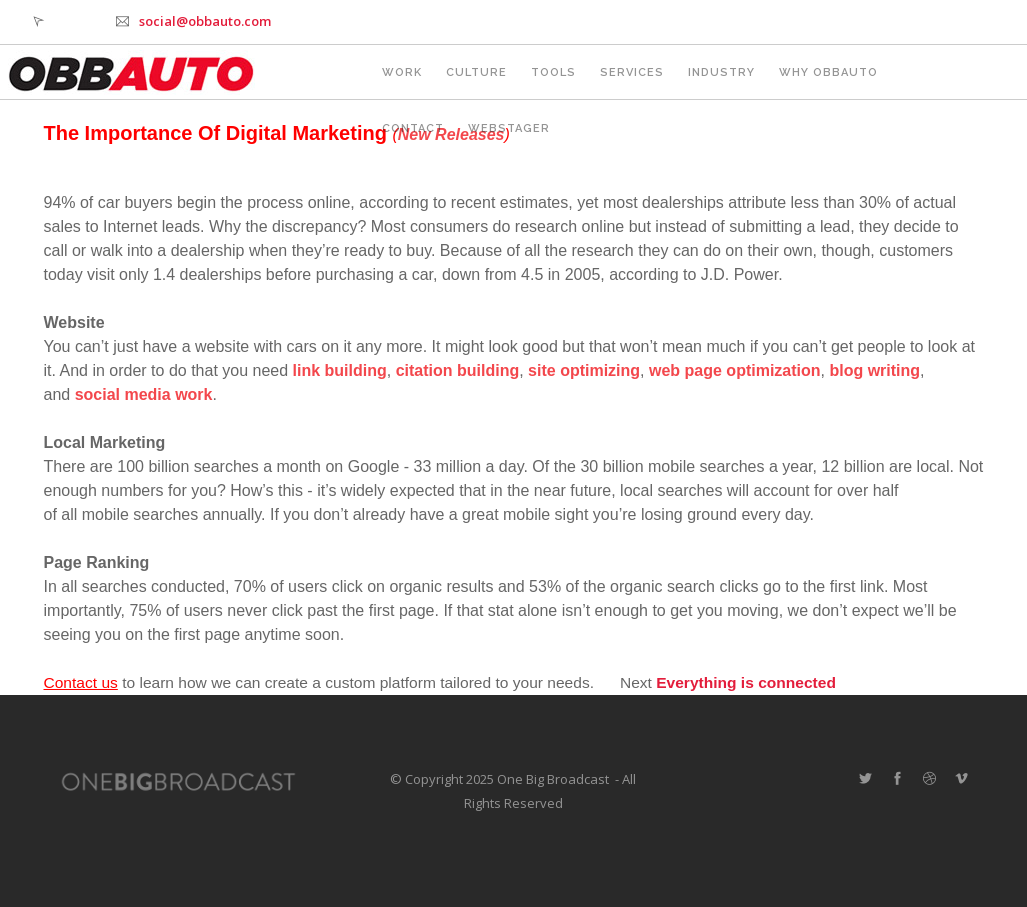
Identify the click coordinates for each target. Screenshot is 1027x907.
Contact (413, 128)
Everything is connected (746, 682)
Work (402, 72)
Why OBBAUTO (828, 72)
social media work (144, 394)
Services (632, 72)
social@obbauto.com (205, 21)
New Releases (451, 134)
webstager (509, 128)
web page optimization (735, 370)
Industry (721, 72)
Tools (553, 72)
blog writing (874, 370)
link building (340, 370)
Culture (476, 72)
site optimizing (584, 370)
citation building (458, 370)
